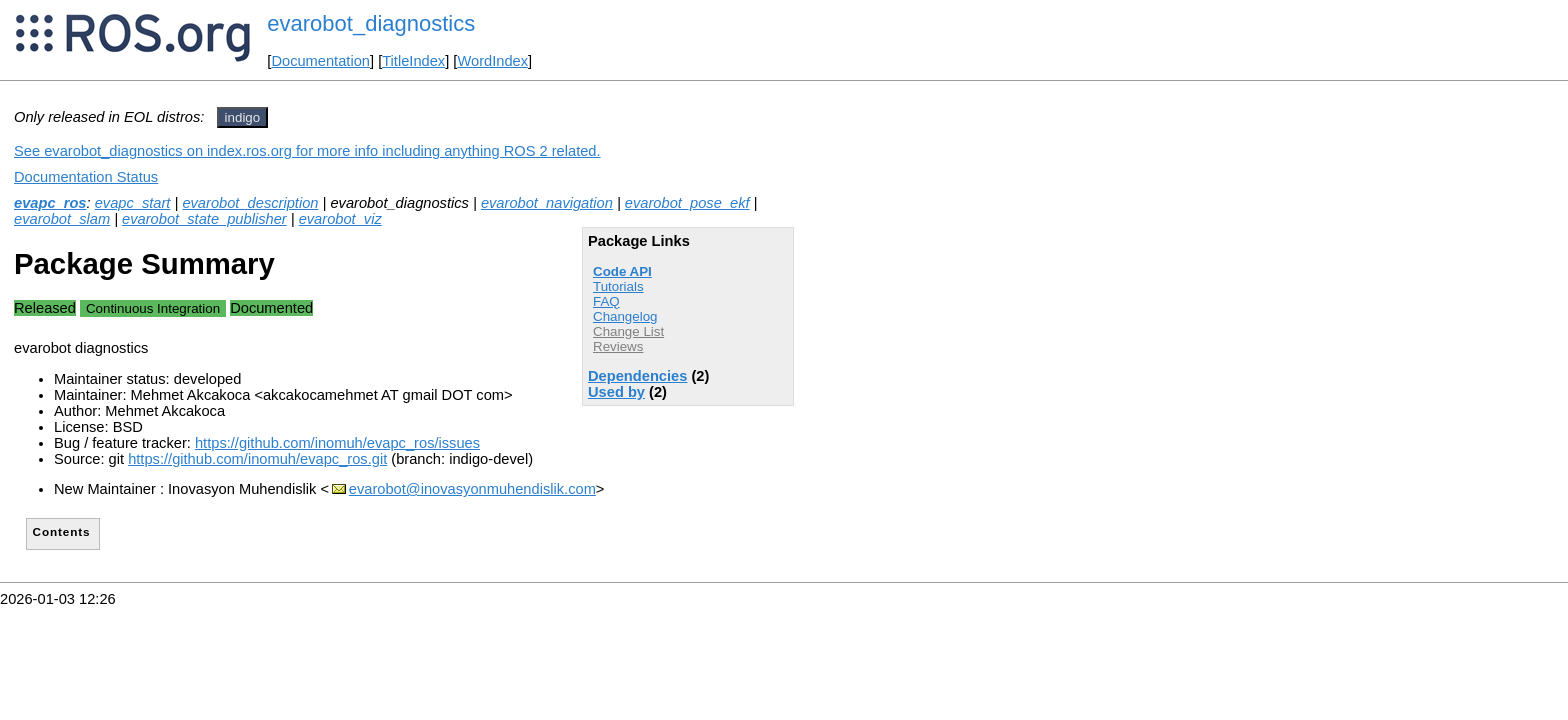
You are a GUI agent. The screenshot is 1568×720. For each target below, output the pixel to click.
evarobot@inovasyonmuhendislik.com (472, 489)
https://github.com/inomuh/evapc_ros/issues (337, 443)
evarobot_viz (340, 219)
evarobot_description (250, 203)
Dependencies (637, 376)
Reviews (618, 346)
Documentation (320, 61)
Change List (628, 331)
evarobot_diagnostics (371, 23)
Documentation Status (86, 177)
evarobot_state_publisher (204, 219)
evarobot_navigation (547, 203)
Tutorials (618, 286)
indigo (243, 117)
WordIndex (492, 61)
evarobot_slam (62, 219)
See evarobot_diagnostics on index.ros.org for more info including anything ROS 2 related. (307, 151)
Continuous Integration (153, 308)
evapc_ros (50, 203)
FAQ (606, 301)
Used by (616, 392)
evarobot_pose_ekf (687, 203)
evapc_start (133, 203)
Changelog (625, 316)
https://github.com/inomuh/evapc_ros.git (257, 459)
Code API (622, 271)
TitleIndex (413, 61)
